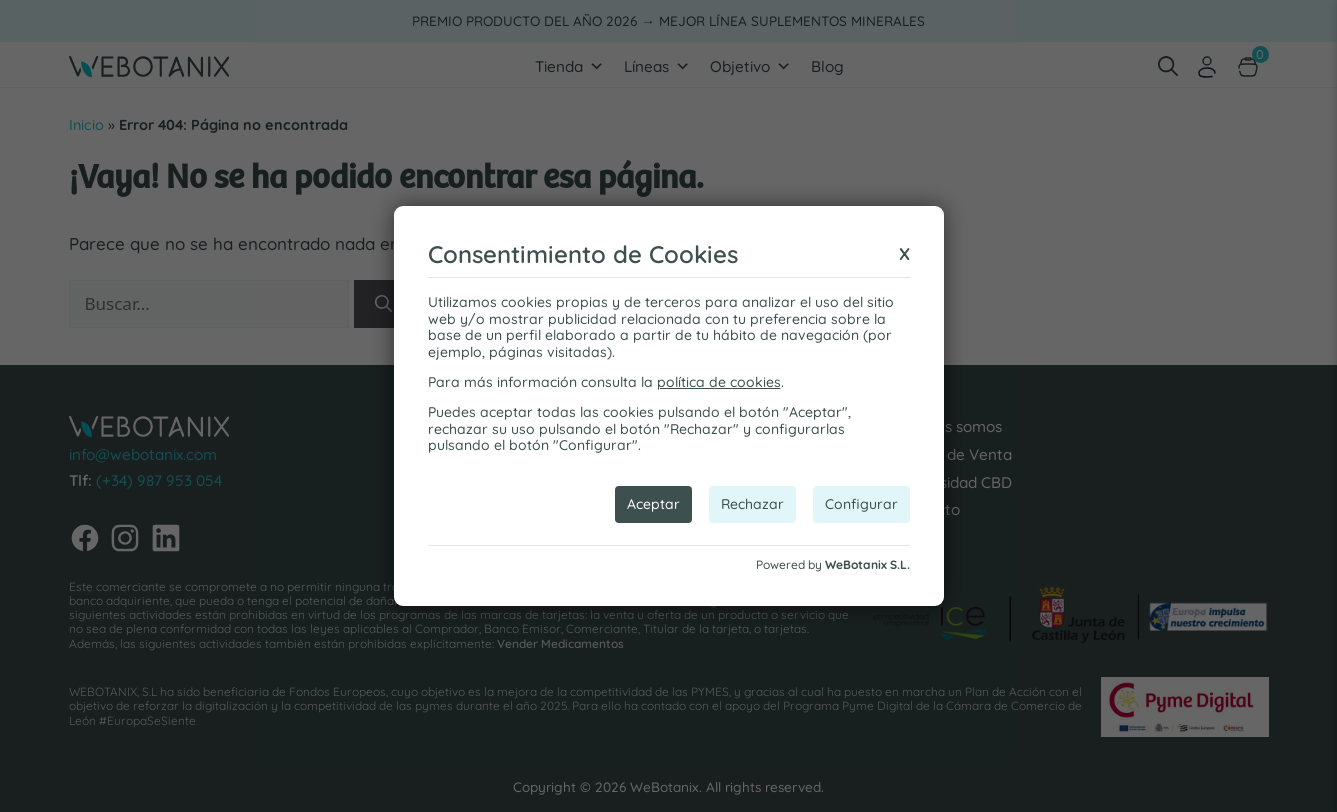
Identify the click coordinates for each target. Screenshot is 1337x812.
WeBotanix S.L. (867, 564)
